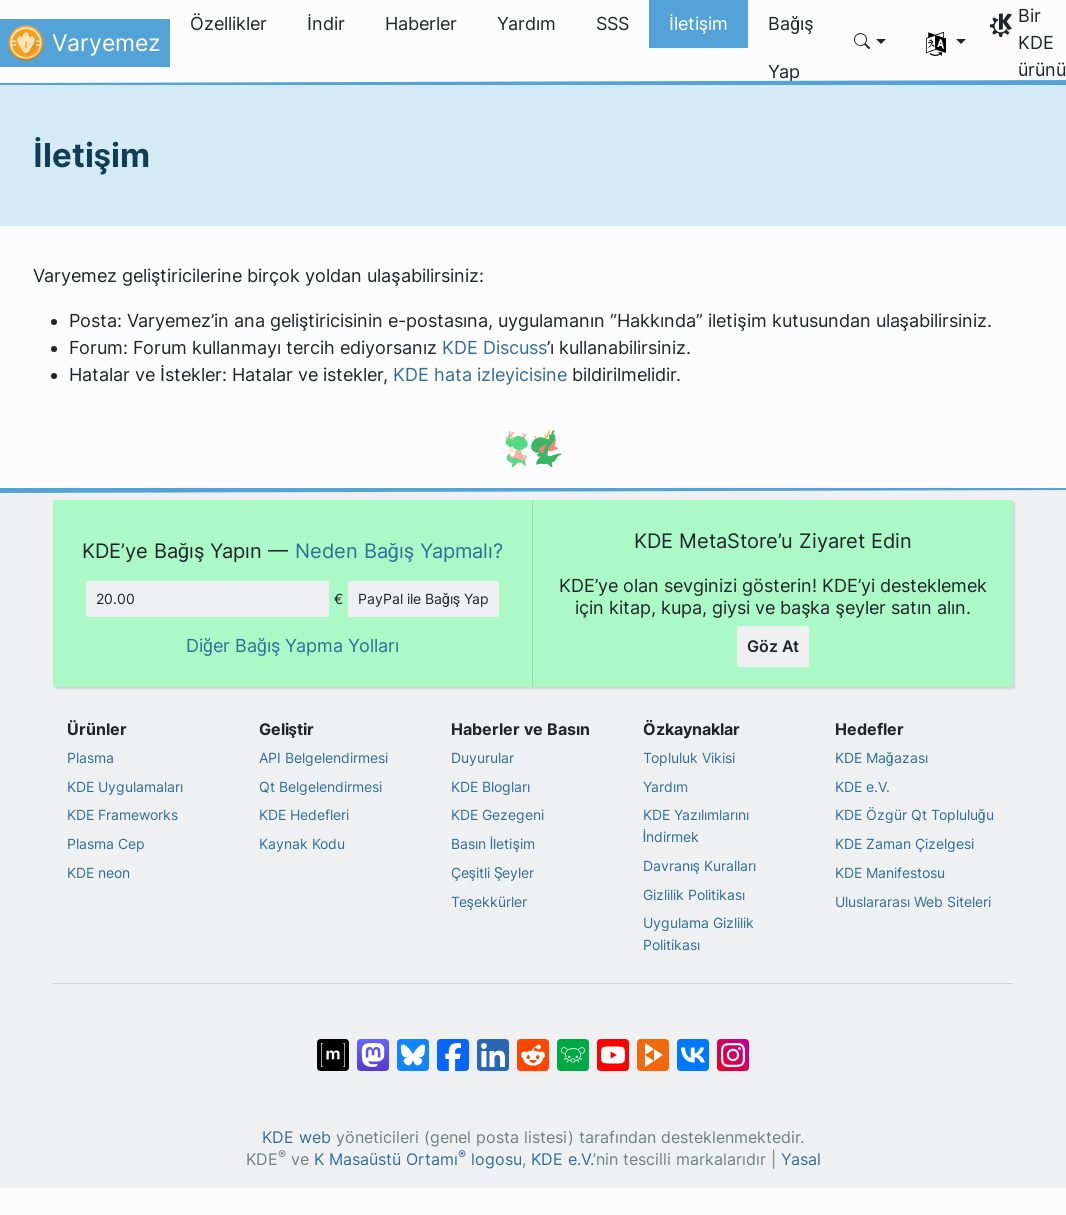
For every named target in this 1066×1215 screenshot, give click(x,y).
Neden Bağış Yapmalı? (399, 550)
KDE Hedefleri (304, 814)
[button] (870, 43)
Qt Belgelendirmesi (320, 786)
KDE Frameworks (122, 814)
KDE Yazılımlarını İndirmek (696, 825)
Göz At (773, 646)
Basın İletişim (493, 843)
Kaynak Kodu (302, 843)
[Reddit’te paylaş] (533, 1045)
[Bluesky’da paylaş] (413, 1045)
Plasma (90, 757)
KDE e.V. (862, 786)
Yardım (665, 786)
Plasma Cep (106, 843)
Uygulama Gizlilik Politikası (698, 933)
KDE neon (98, 872)
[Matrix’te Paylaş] (333, 1045)
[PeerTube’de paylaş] (653, 1045)
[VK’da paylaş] (693, 1045)
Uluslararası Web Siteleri (913, 901)
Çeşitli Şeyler (493, 872)
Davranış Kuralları (699, 865)
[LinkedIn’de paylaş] (493, 1045)
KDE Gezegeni (497, 814)
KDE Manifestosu (890, 872)
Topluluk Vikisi (689, 757)
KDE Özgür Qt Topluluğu (914, 814)
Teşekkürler (489, 901)
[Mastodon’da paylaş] (373, 1045)
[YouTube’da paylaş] (613, 1045)
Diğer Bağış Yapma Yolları (293, 645)
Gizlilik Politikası (694, 894)
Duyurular (482, 757)
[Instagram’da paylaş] (733, 1045)
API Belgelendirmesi (323, 757)
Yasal (801, 1159)
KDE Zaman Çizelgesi (904, 843)
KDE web (296, 1137)
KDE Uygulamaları (125, 786)
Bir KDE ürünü (1042, 42)
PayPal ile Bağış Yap (424, 598)
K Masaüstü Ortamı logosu (418, 1159)
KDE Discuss (494, 347)
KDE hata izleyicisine (480, 374)
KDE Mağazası (881, 757)
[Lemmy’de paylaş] (573, 1045)
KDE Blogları (490, 786)
